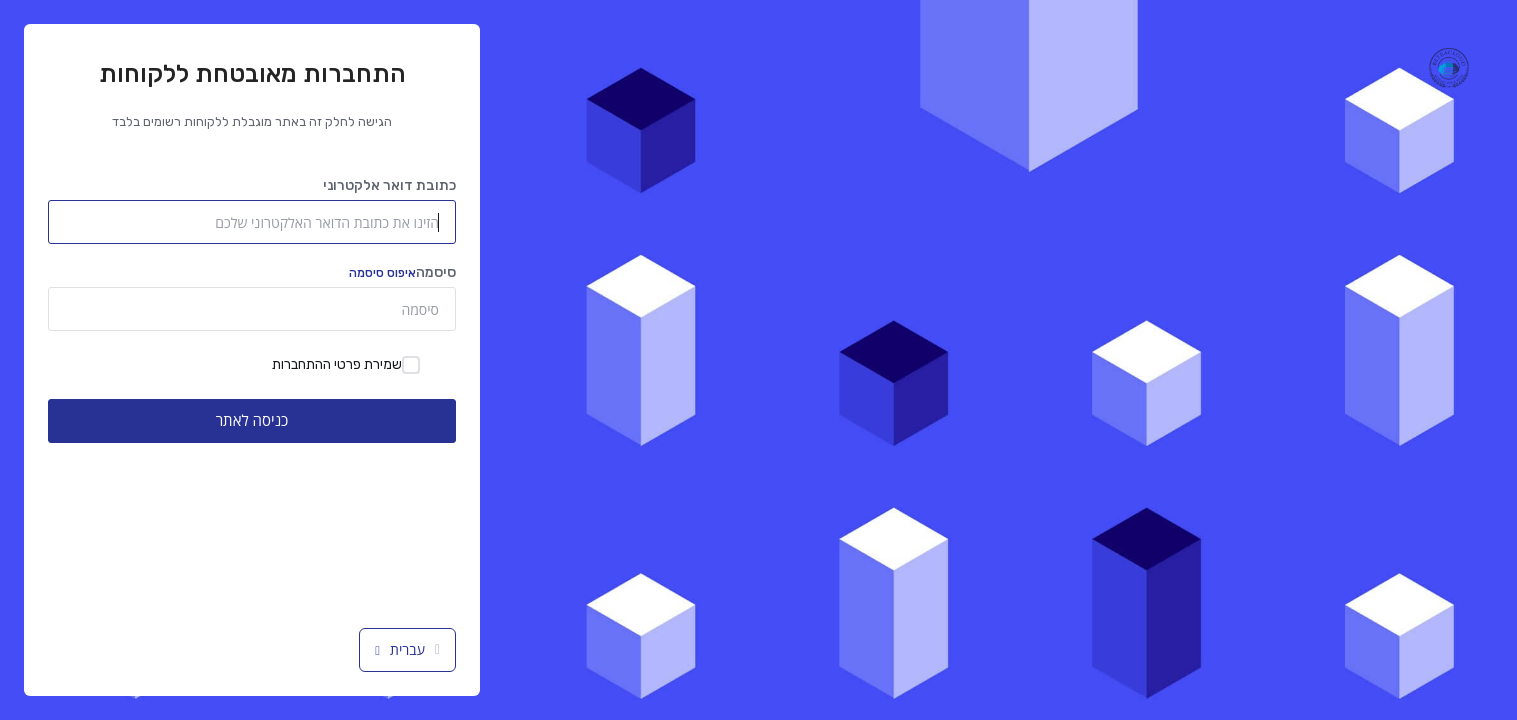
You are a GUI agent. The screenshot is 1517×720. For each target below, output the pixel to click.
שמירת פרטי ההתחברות (346, 365)
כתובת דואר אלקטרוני (389, 185)
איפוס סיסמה (382, 273)
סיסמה (402, 273)
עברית (407, 649)
